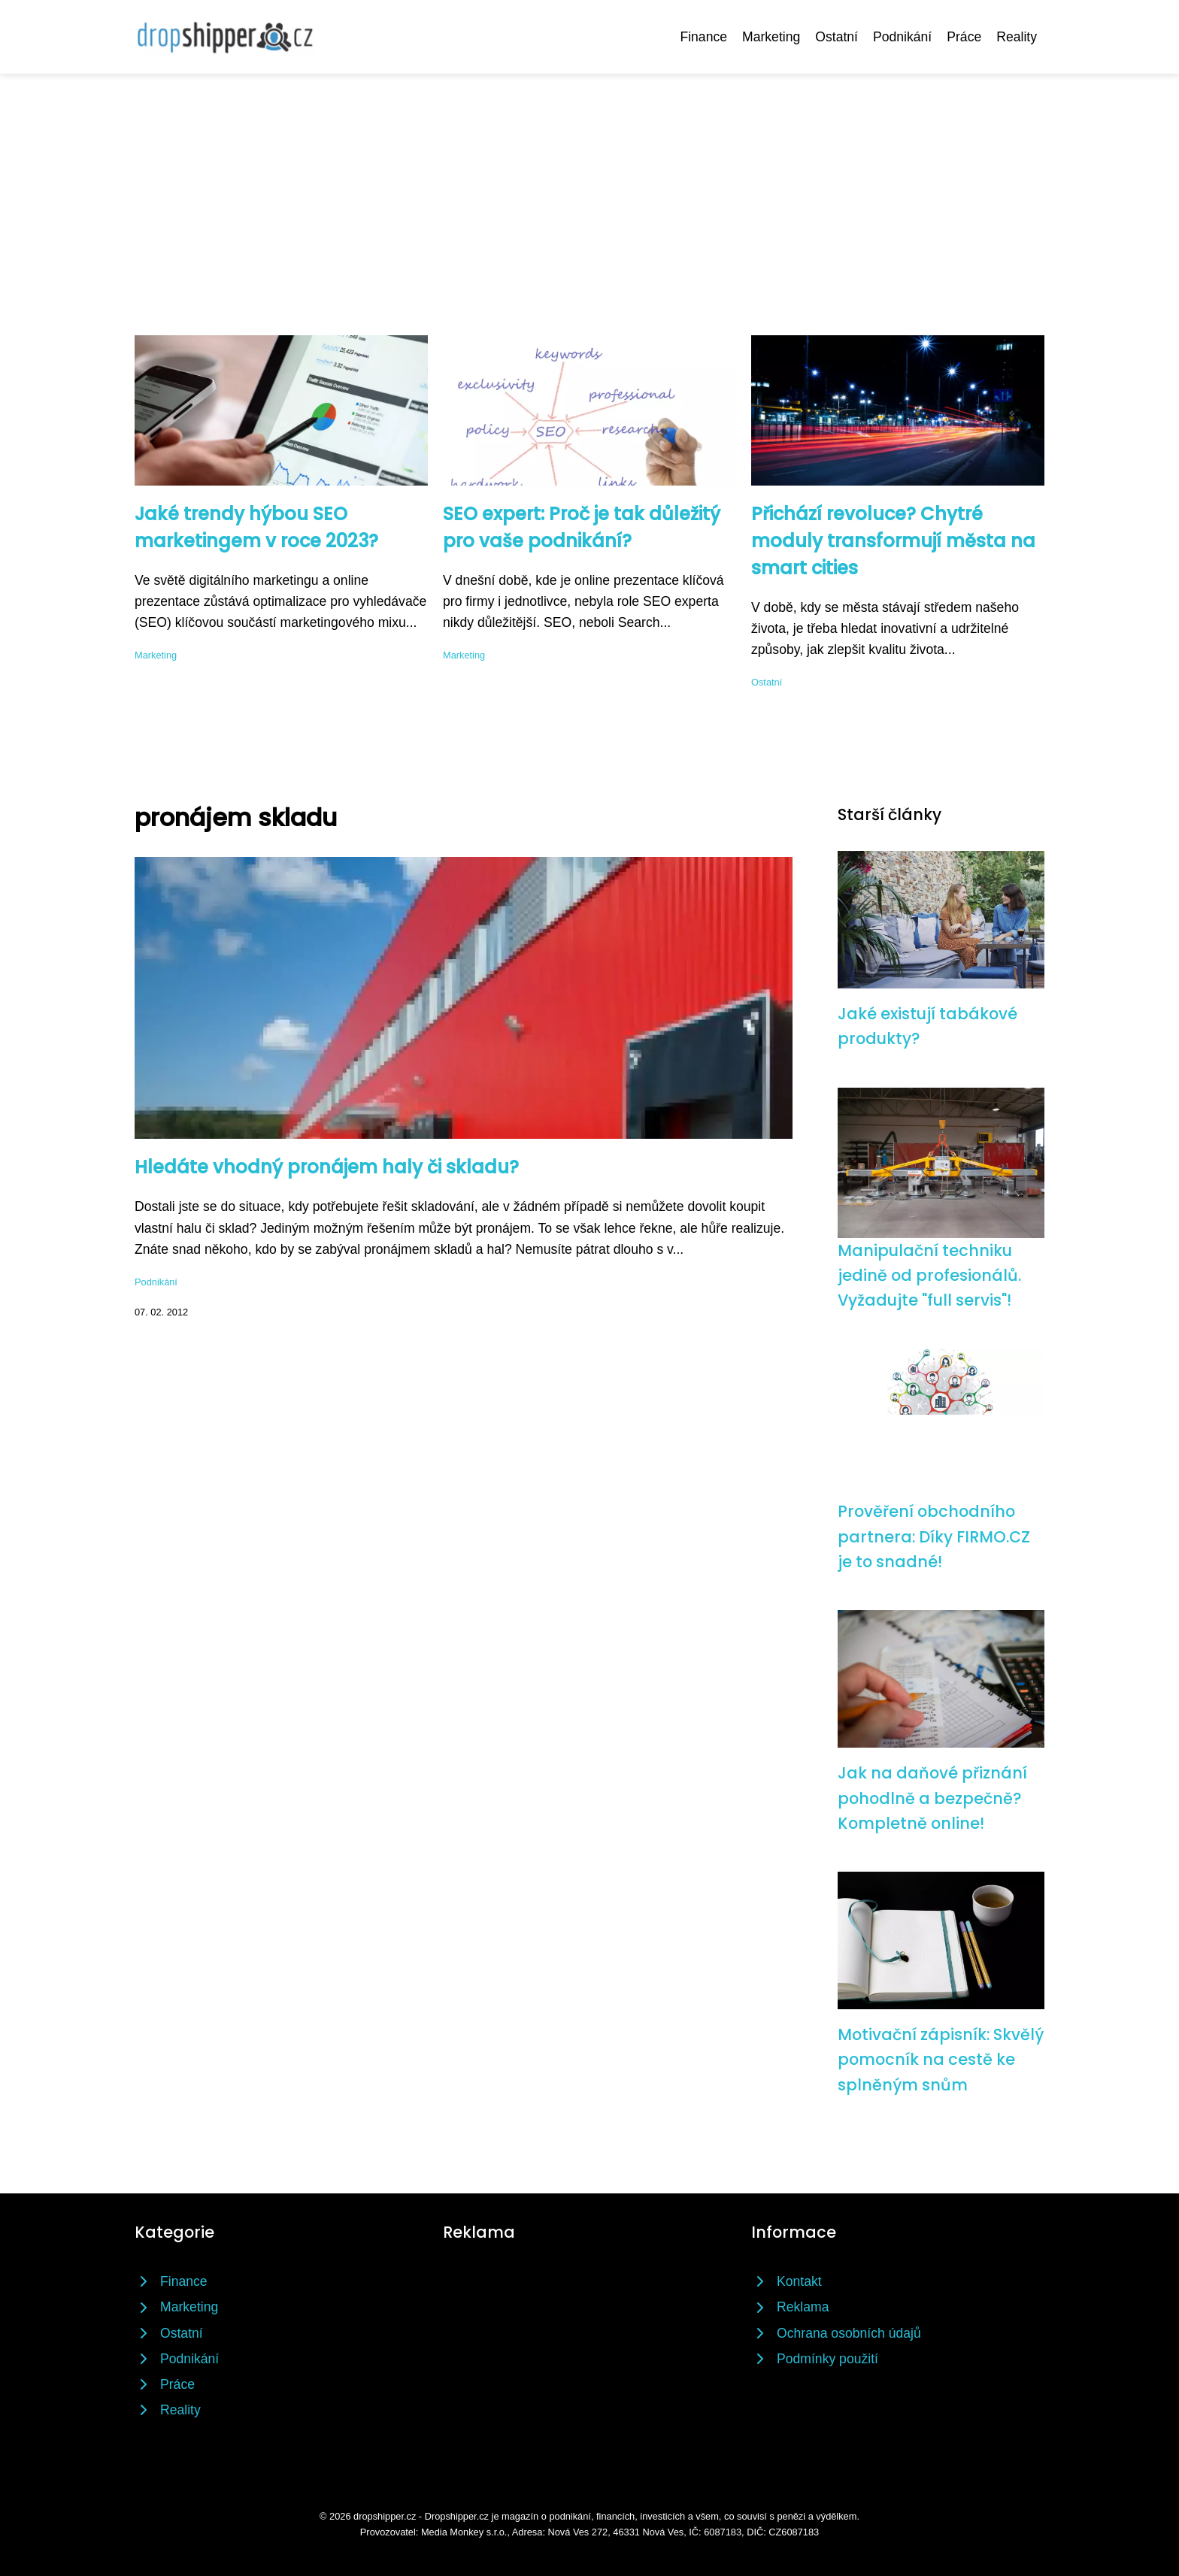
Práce (964, 36)
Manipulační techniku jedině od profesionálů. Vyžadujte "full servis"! (929, 1276)
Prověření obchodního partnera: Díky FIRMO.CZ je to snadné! (934, 1536)
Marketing (771, 36)
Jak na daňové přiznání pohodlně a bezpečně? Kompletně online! (932, 1798)
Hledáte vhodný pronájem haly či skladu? (327, 1167)
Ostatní (836, 36)
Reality (1016, 36)
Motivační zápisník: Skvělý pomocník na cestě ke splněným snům (941, 2060)
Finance (703, 36)
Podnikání (902, 36)
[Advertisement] (589, 186)
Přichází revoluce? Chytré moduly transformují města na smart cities (893, 540)
